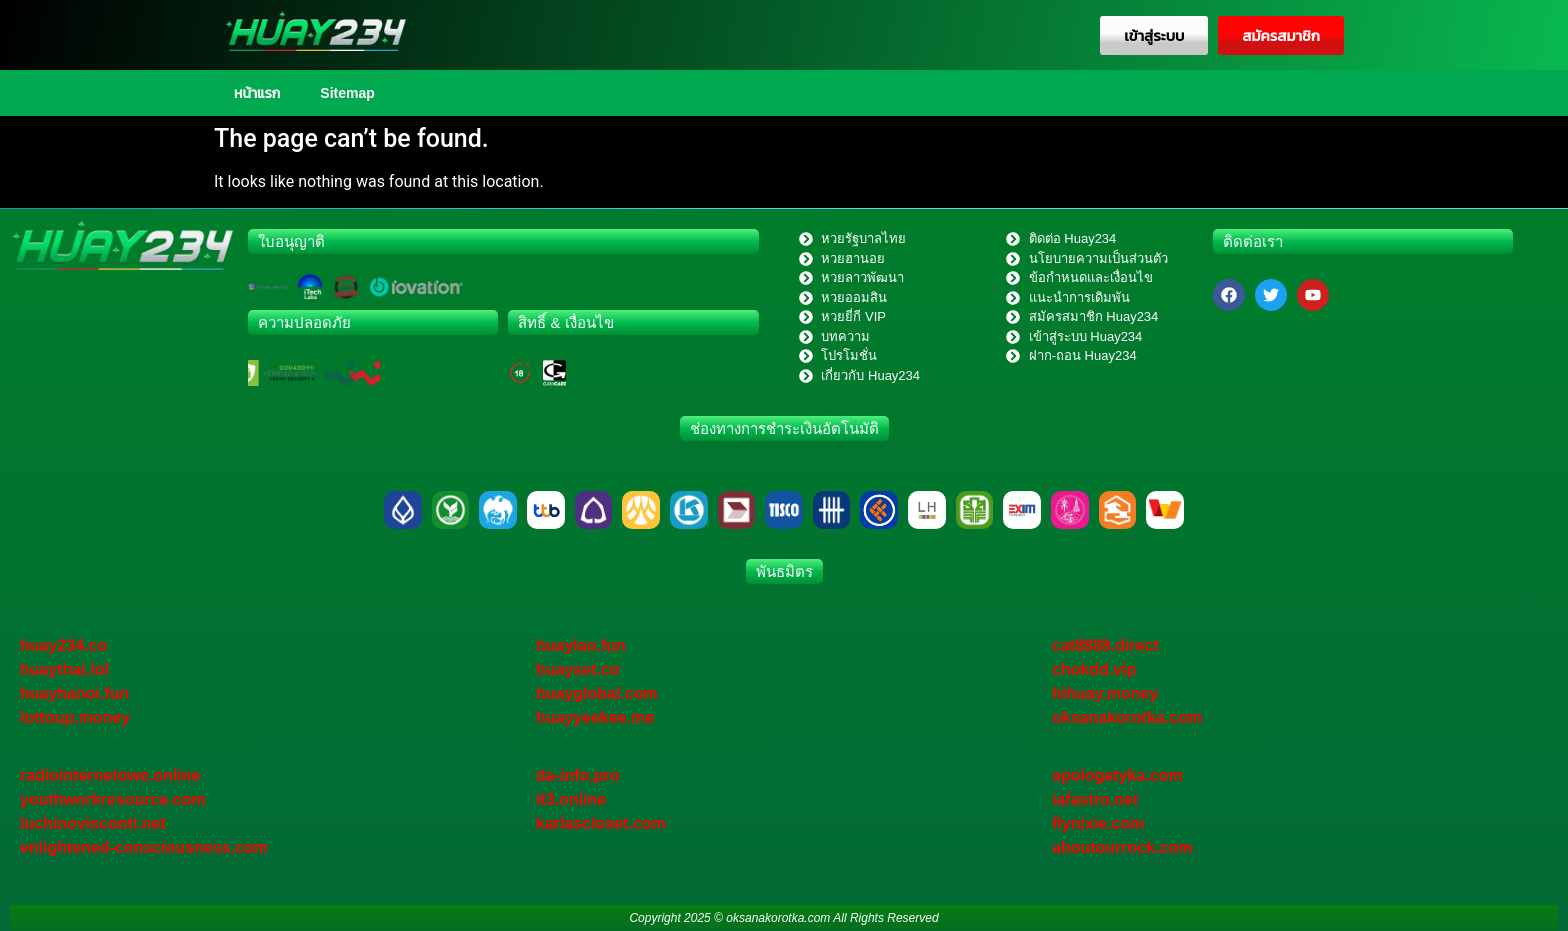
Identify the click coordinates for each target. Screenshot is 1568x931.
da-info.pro (578, 775)
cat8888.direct (1105, 645)
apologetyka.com (1117, 775)
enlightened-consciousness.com (144, 847)
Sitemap (347, 93)
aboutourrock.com (1122, 847)
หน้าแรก (257, 93)
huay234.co (63, 645)
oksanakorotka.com (1127, 717)
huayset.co (578, 669)
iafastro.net (1095, 799)
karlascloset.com (601, 823)
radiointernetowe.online (110, 775)
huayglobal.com (597, 693)
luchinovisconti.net (93, 823)
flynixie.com (1098, 823)
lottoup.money (75, 717)
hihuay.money (1105, 693)
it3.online (571, 799)
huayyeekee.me (595, 717)
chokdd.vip (1094, 669)
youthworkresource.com (113, 799)
